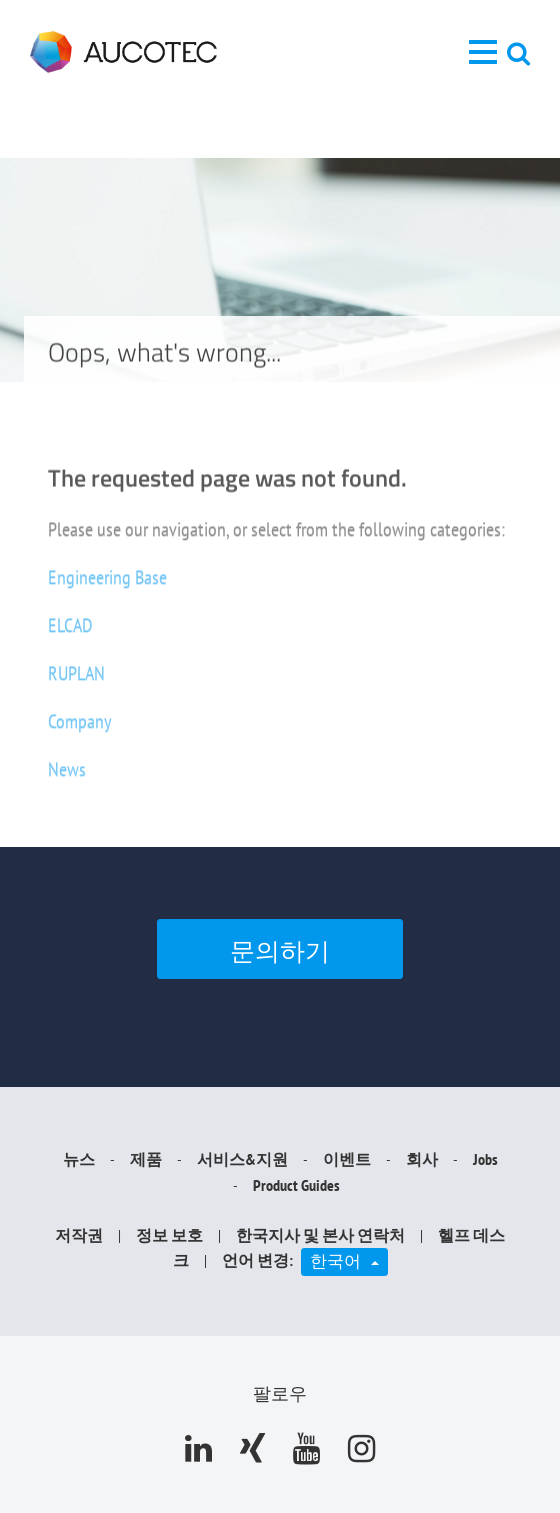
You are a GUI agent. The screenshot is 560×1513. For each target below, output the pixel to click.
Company (80, 730)
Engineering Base (107, 586)
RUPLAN (76, 682)
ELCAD (70, 634)
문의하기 (280, 951)
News (67, 778)
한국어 (349, 1260)
